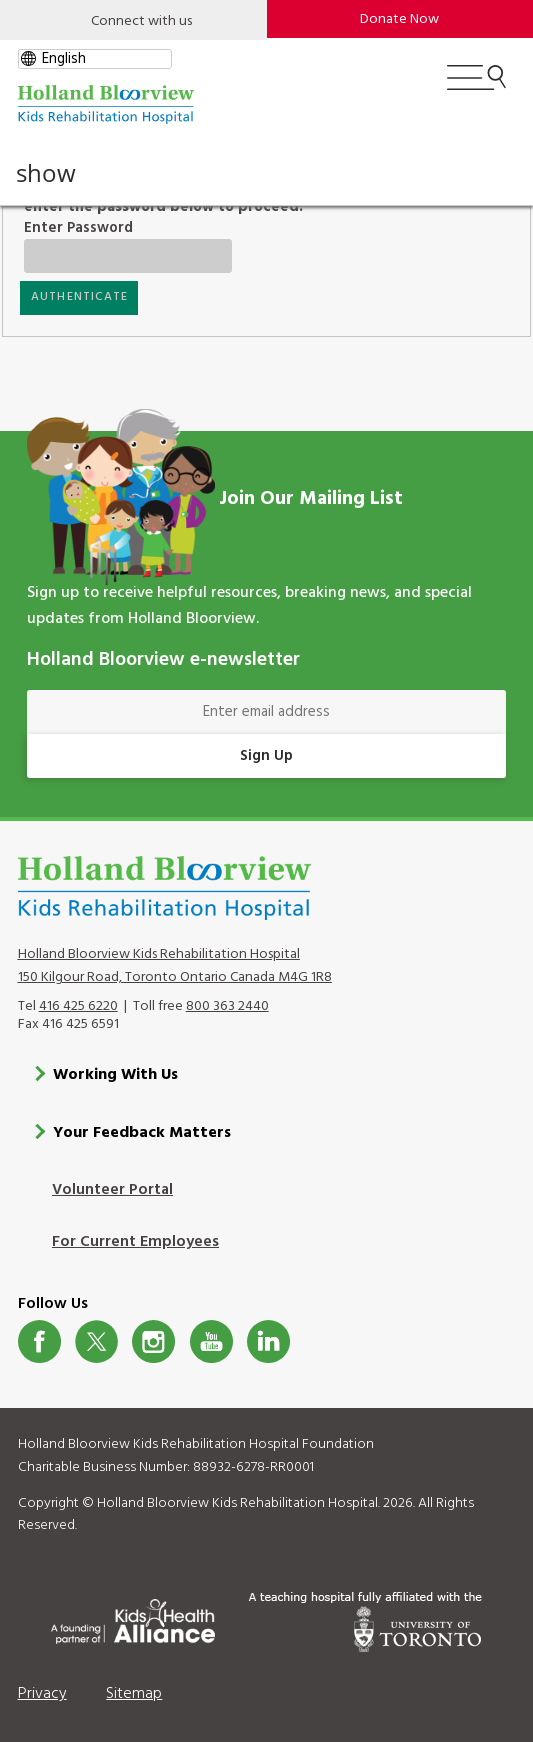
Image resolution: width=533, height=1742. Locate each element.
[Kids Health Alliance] (133, 1617)
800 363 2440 (227, 1005)
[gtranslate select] (95, 59)
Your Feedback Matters (142, 1132)
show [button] (46, 173)
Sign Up (266, 756)
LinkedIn (268, 1340)
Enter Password (110, 228)
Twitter (96, 1340)
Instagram (153, 1340)
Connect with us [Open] (141, 21)
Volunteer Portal (112, 1190)
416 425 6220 (78, 1005)
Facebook (39, 1340)
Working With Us (115, 1074)
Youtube (211, 1340)
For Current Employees (135, 1242)
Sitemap (134, 1693)
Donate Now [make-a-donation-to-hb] (399, 19)
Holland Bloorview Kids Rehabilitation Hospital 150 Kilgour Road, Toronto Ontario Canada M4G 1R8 (175, 965)
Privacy (42, 1693)
